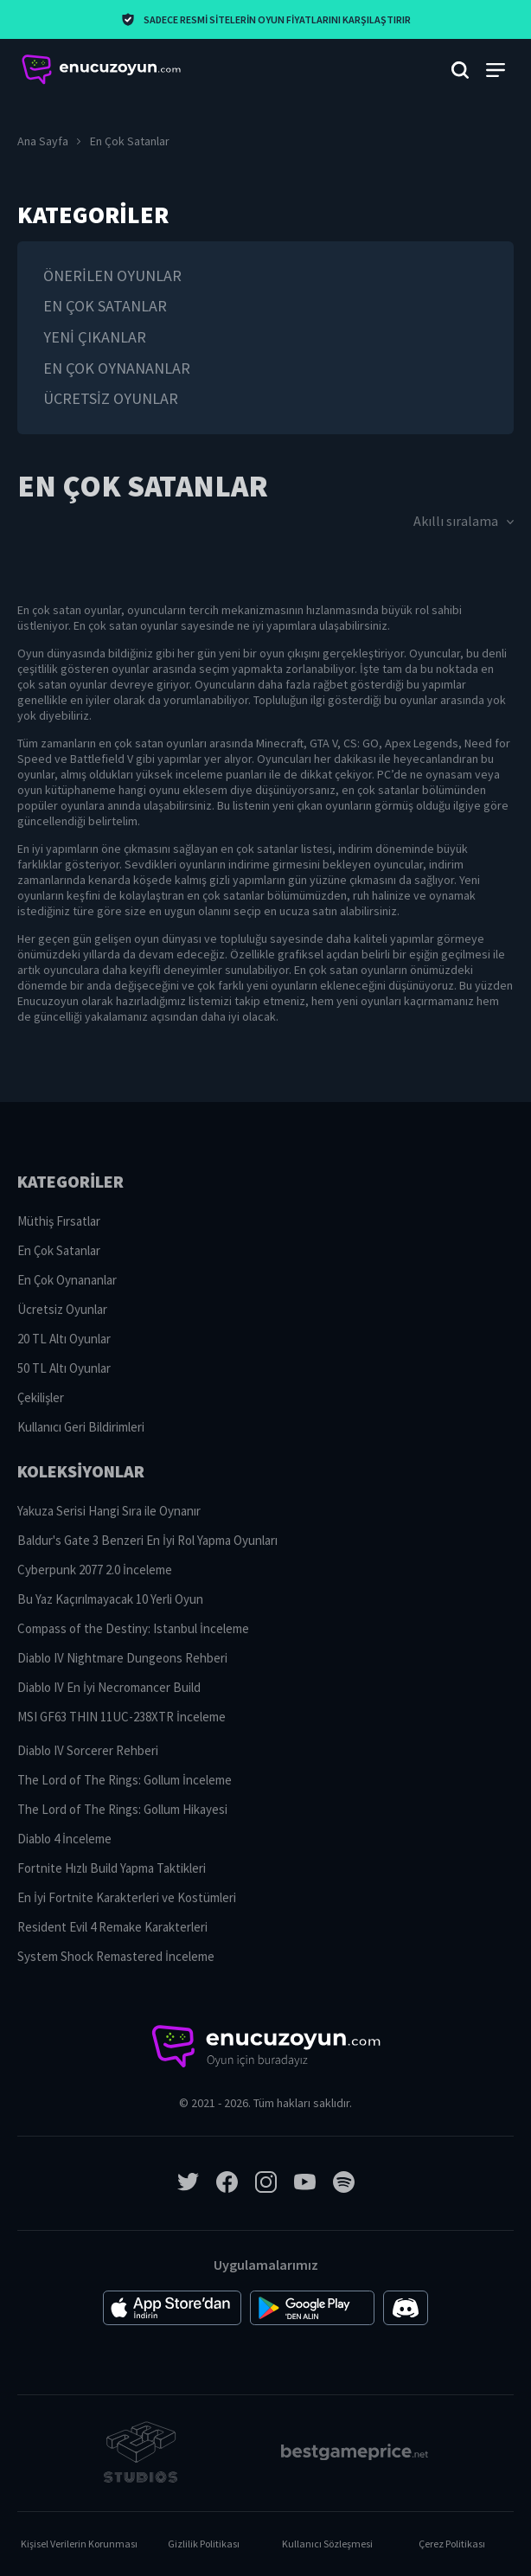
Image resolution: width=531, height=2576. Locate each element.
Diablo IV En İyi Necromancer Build (109, 1687)
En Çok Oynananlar (116, 368)
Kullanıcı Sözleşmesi (327, 2543)
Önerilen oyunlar (112, 275)
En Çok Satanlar (105, 306)
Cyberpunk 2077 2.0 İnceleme (94, 1569)
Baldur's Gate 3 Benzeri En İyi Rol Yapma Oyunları (147, 1540)
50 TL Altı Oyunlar (64, 1368)
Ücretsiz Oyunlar (110, 398)
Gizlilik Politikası (204, 2543)
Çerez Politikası (452, 2543)
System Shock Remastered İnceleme (115, 1956)
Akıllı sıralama (463, 520)
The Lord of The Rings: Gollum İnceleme (124, 1780)
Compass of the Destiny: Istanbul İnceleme (133, 1628)
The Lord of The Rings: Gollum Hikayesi (122, 1809)
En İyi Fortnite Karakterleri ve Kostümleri (126, 1897)
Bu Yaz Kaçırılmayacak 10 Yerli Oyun (110, 1599)
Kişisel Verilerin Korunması (79, 2543)
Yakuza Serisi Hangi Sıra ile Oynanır (109, 1511)
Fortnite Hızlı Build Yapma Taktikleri (111, 1868)
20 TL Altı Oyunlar (64, 1338)
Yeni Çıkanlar (94, 337)
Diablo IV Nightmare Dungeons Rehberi (122, 1658)
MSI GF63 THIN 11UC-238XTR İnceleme (121, 1716)
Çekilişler (40, 1397)
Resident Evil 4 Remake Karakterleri (112, 1927)
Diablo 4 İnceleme (64, 1838)
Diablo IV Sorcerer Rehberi (87, 1750)
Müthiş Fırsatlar (58, 1221)
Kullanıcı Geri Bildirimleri (80, 1427)
